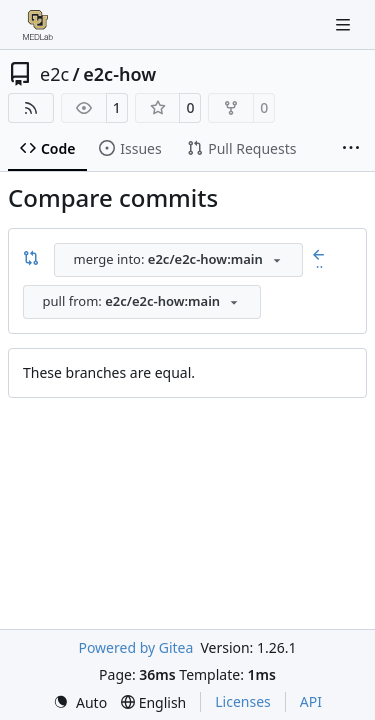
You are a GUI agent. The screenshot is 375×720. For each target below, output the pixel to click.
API (311, 701)
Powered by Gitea (135, 647)
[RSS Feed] (31, 108)
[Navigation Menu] (345, 24)
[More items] (351, 149)
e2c (54, 74)
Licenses (243, 701)
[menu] (80, 702)
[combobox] (178, 260)
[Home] (38, 25)
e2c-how (119, 74)
